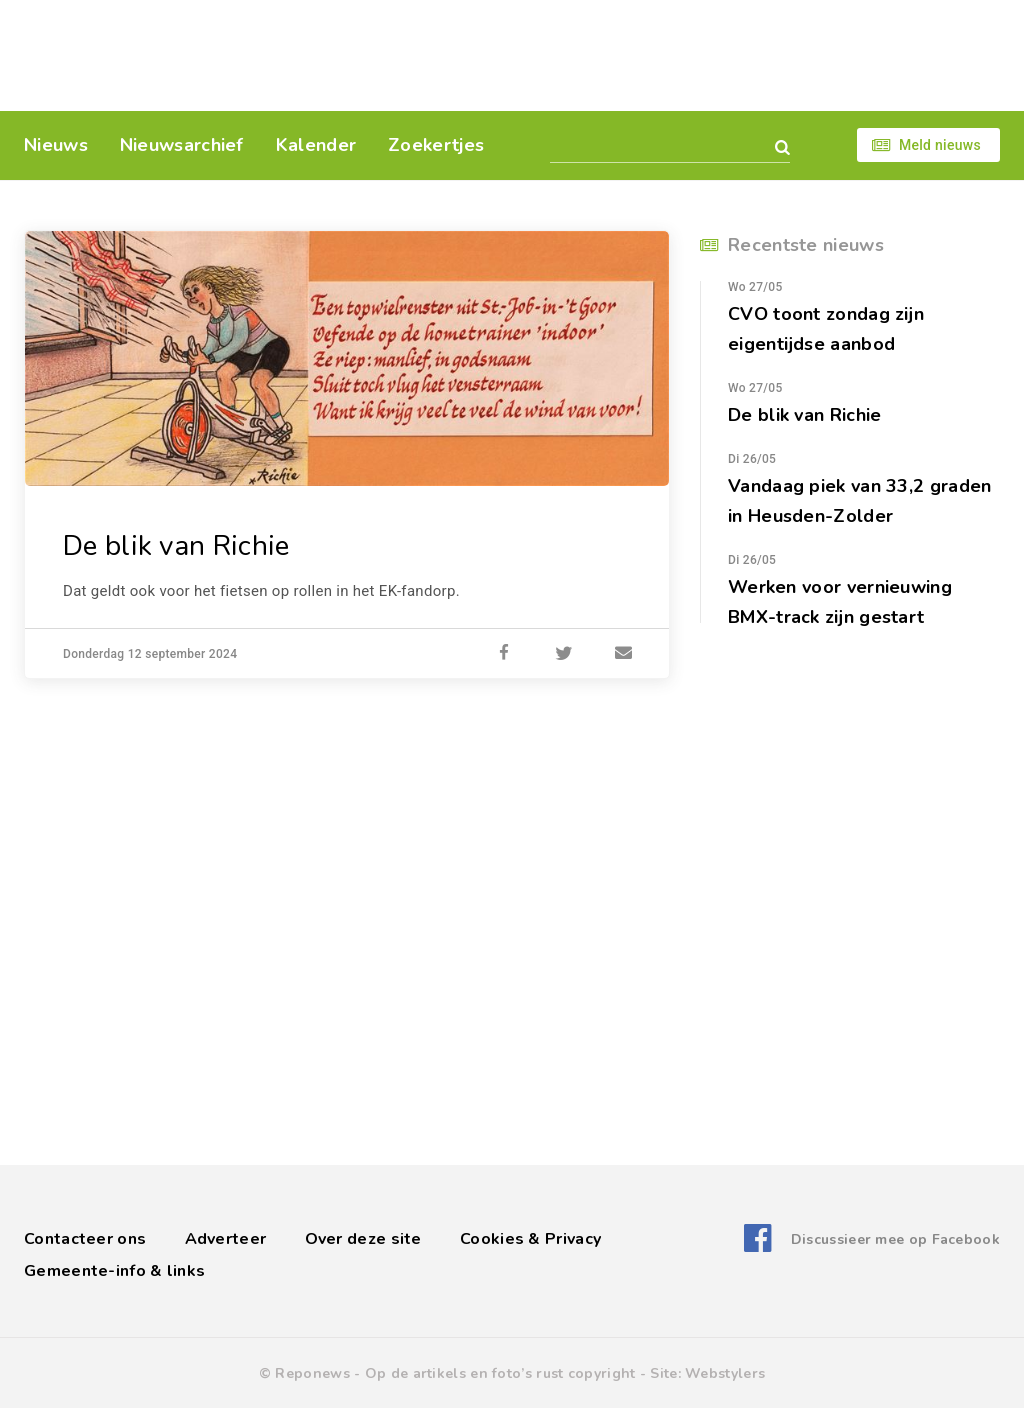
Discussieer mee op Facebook (895, 1239)
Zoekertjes (436, 145)
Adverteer (226, 1239)
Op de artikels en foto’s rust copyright (500, 1373)
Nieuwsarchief (182, 145)
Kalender (316, 145)
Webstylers (725, 1373)
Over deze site (363, 1239)
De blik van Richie (176, 546)
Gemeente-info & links (114, 1271)
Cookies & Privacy (530, 1239)
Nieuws (56, 145)
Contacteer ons (85, 1239)
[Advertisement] (649, 55)
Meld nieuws (940, 145)
